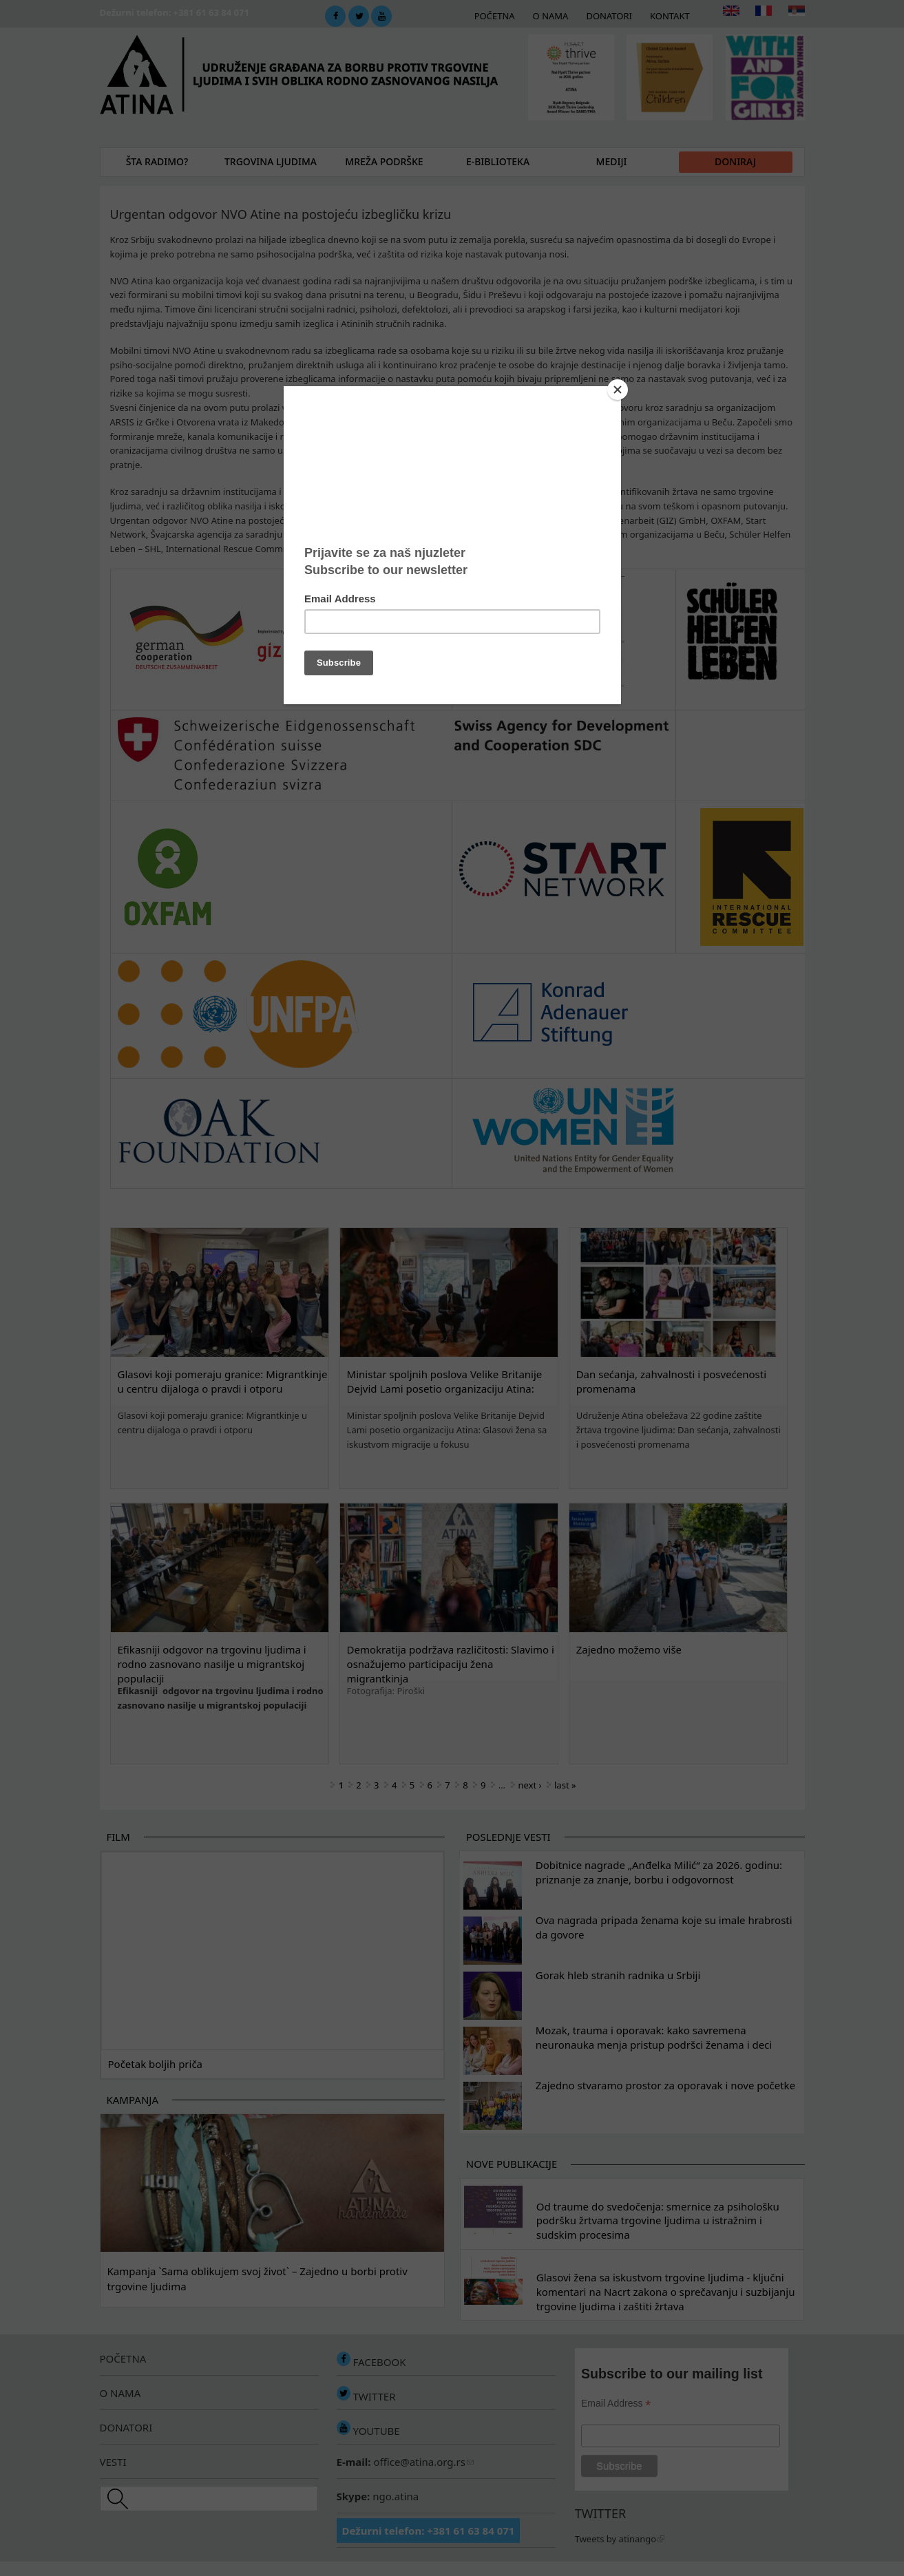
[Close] (617, 389)
